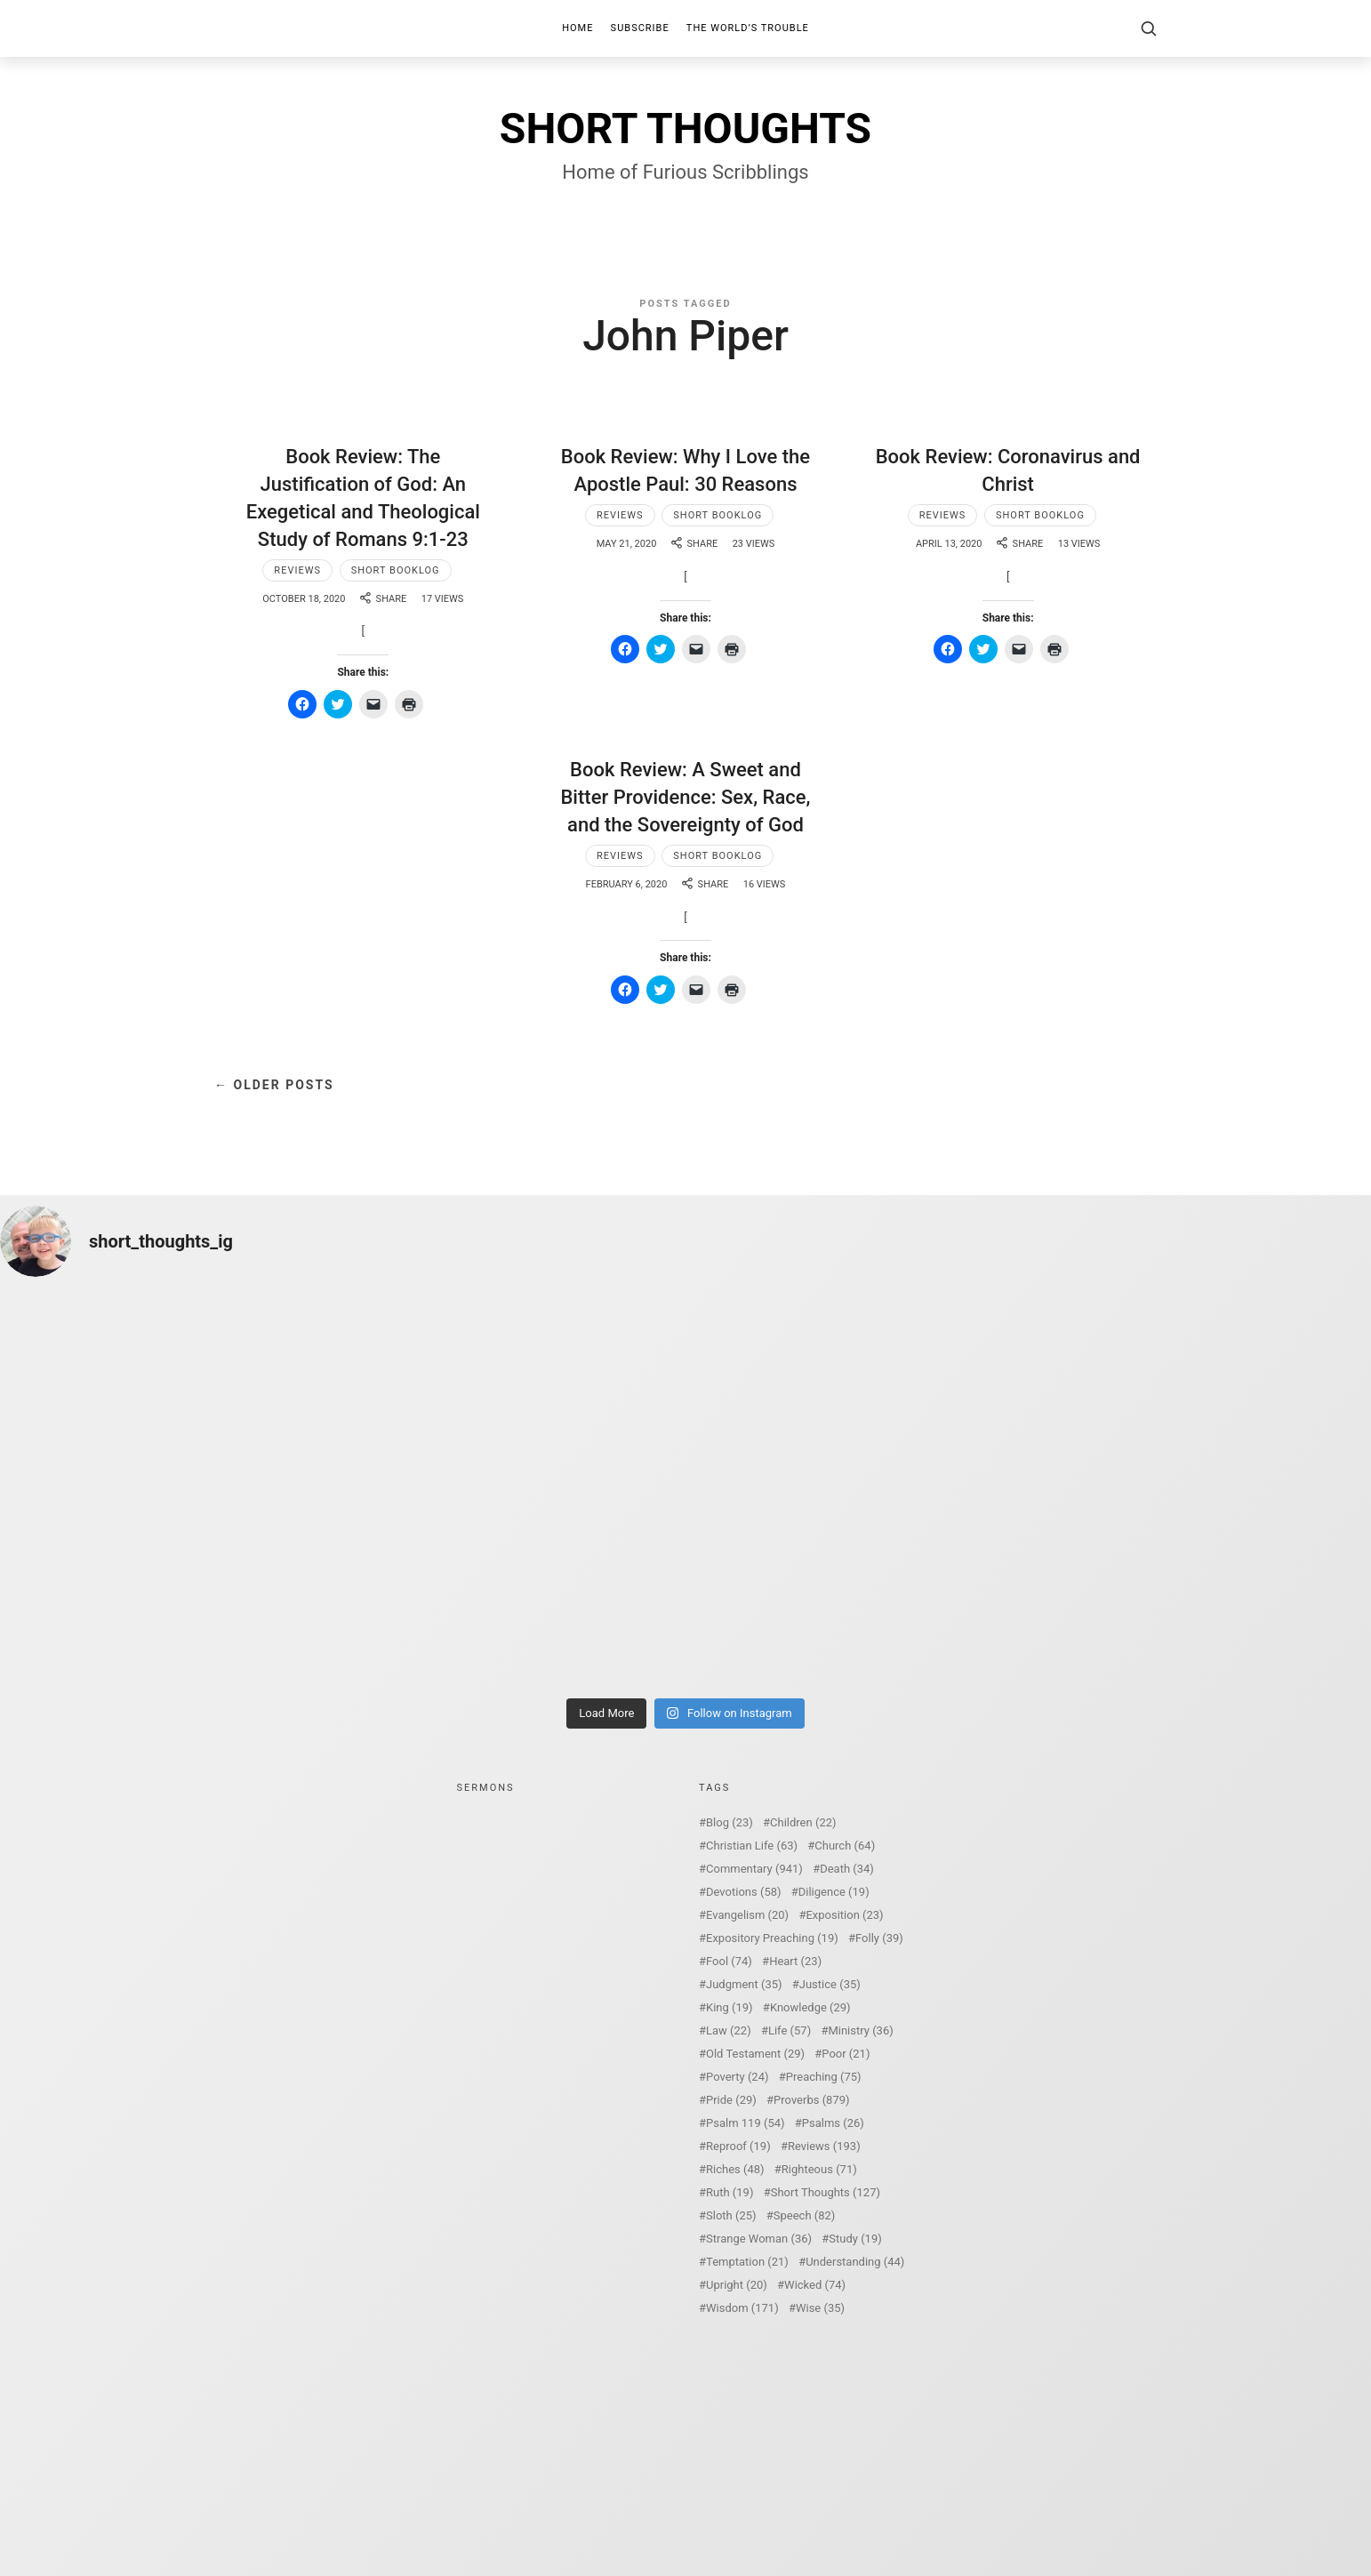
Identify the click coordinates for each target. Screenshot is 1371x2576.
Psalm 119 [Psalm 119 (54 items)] (745, 2123)
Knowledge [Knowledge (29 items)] (810, 2007)
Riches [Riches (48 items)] (735, 2169)
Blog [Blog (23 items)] (729, 1822)
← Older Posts (274, 1085)
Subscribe (640, 28)
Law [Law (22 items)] (728, 2030)
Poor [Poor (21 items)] (846, 2053)
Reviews (297, 570)
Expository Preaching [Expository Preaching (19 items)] (772, 1938)
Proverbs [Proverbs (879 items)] (811, 2100)
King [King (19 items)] (729, 2007)
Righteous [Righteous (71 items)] (819, 2169)
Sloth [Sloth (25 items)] (731, 2215)
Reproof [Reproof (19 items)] (738, 2146)
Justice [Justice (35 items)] (830, 1984)
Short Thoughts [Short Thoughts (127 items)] (825, 2192)
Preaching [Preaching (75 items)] (824, 2076)
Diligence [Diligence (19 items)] (834, 1892)
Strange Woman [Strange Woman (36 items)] (759, 2238)
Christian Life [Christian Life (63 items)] (752, 1845)
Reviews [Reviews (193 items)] (824, 2146)
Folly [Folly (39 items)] (879, 1938)
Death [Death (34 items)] (847, 1868)
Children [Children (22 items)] (803, 1822)
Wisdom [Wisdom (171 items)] (742, 2308)
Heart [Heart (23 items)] (795, 1961)
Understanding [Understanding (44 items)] (855, 2261)
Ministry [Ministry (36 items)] (860, 2030)
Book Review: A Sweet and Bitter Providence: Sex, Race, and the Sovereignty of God (685, 797)
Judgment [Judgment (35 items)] (744, 1984)
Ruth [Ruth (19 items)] (729, 2192)
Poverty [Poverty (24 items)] (737, 2076)
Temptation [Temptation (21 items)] (747, 2261)
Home (577, 28)
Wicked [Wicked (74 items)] (815, 2285)
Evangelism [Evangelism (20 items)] (747, 1915)
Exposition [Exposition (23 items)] (844, 1915)
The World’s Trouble (747, 28)
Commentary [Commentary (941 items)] (754, 1868)
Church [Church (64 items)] (844, 1845)
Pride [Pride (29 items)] (731, 2100)
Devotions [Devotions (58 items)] (744, 1892)
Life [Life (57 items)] (789, 2030)
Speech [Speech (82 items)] (805, 2215)
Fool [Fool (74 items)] (729, 1961)
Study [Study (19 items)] (855, 2238)
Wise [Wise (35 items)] (820, 2308)
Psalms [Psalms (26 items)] (833, 2123)
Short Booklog (395, 570)
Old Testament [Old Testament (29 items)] (755, 2053)
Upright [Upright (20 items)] (736, 2285)
